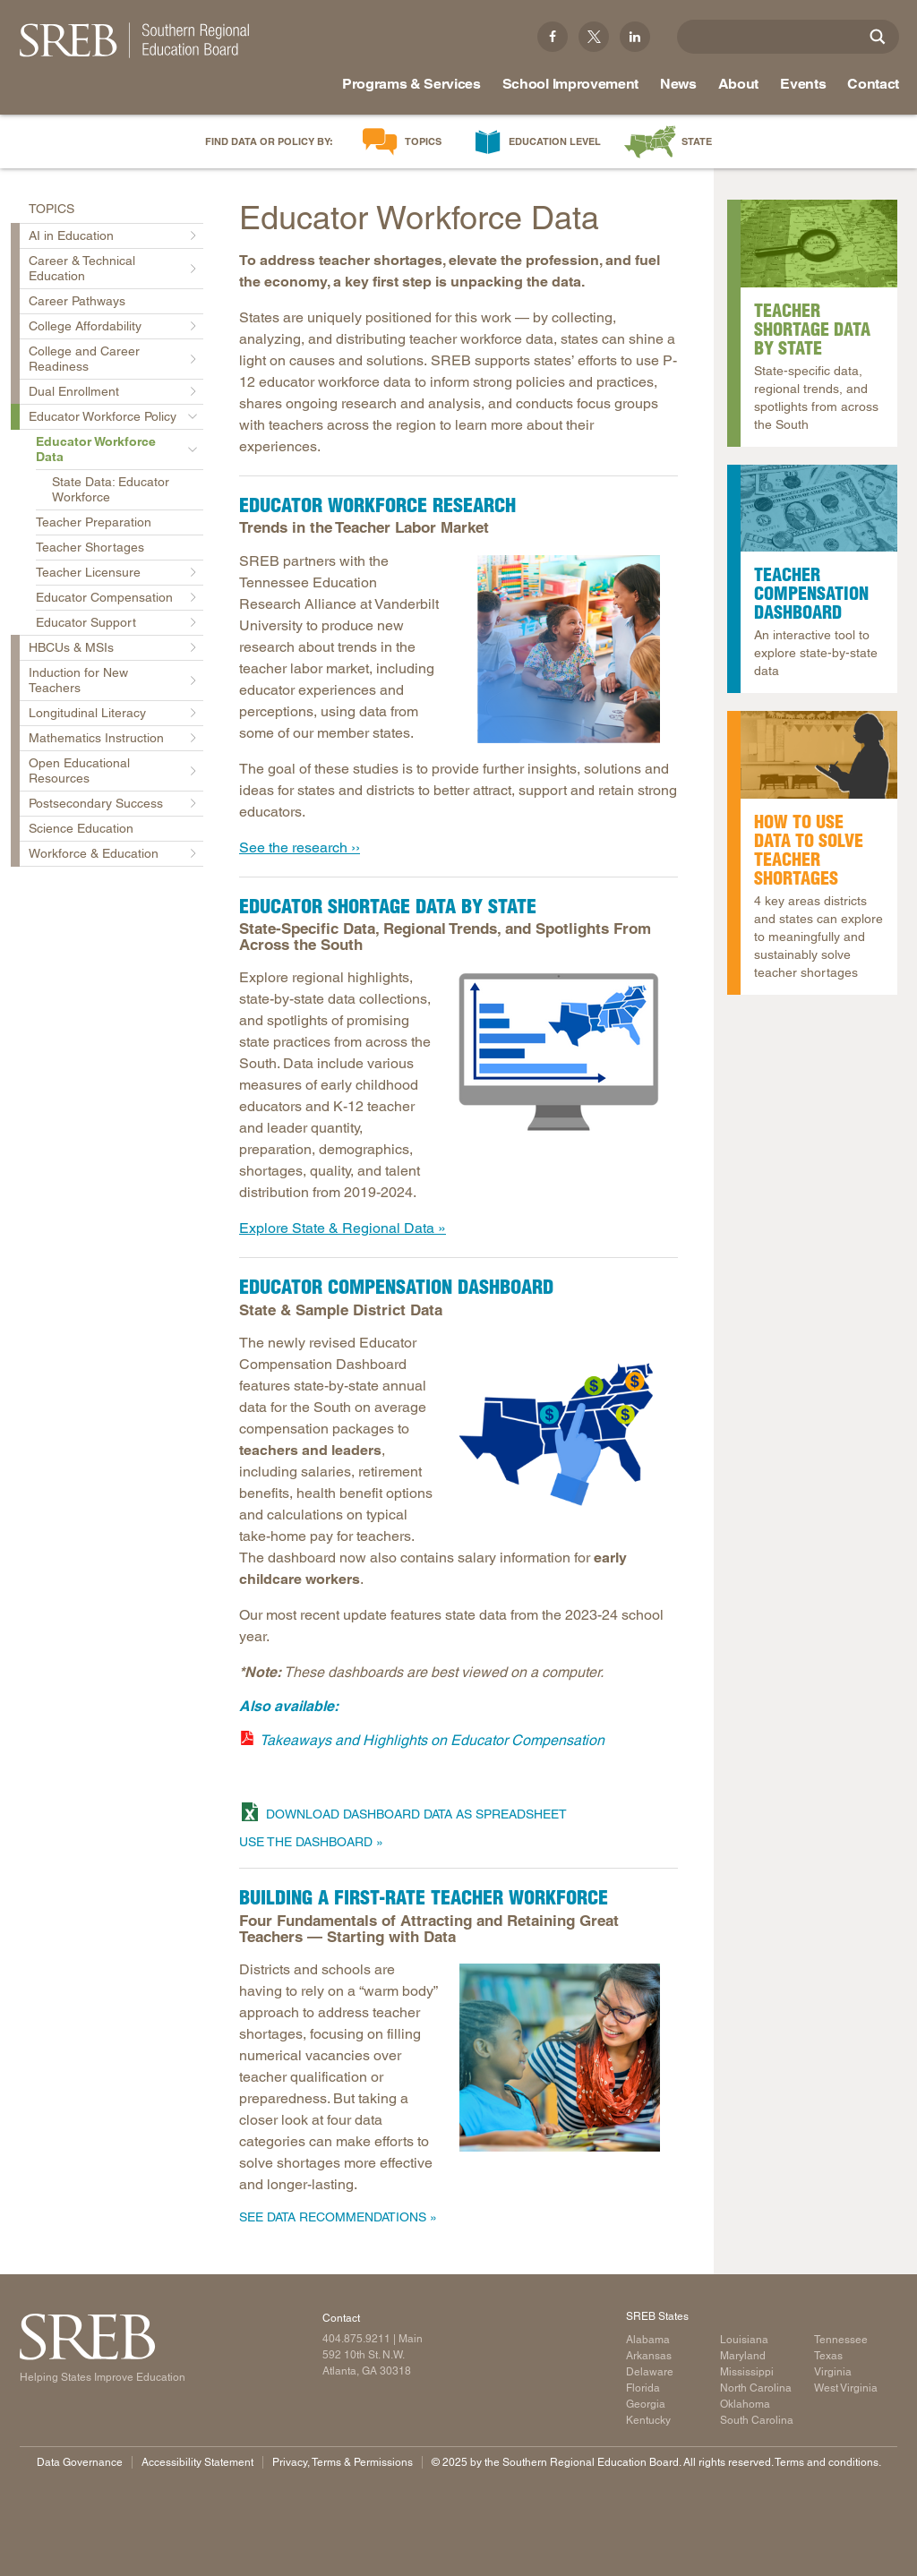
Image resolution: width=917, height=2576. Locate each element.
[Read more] (819, 508)
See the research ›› (299, 847)
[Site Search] (877, 37)
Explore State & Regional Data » (342, 1228)
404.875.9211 (356, 2338)
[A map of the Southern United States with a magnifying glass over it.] (819, 243)
